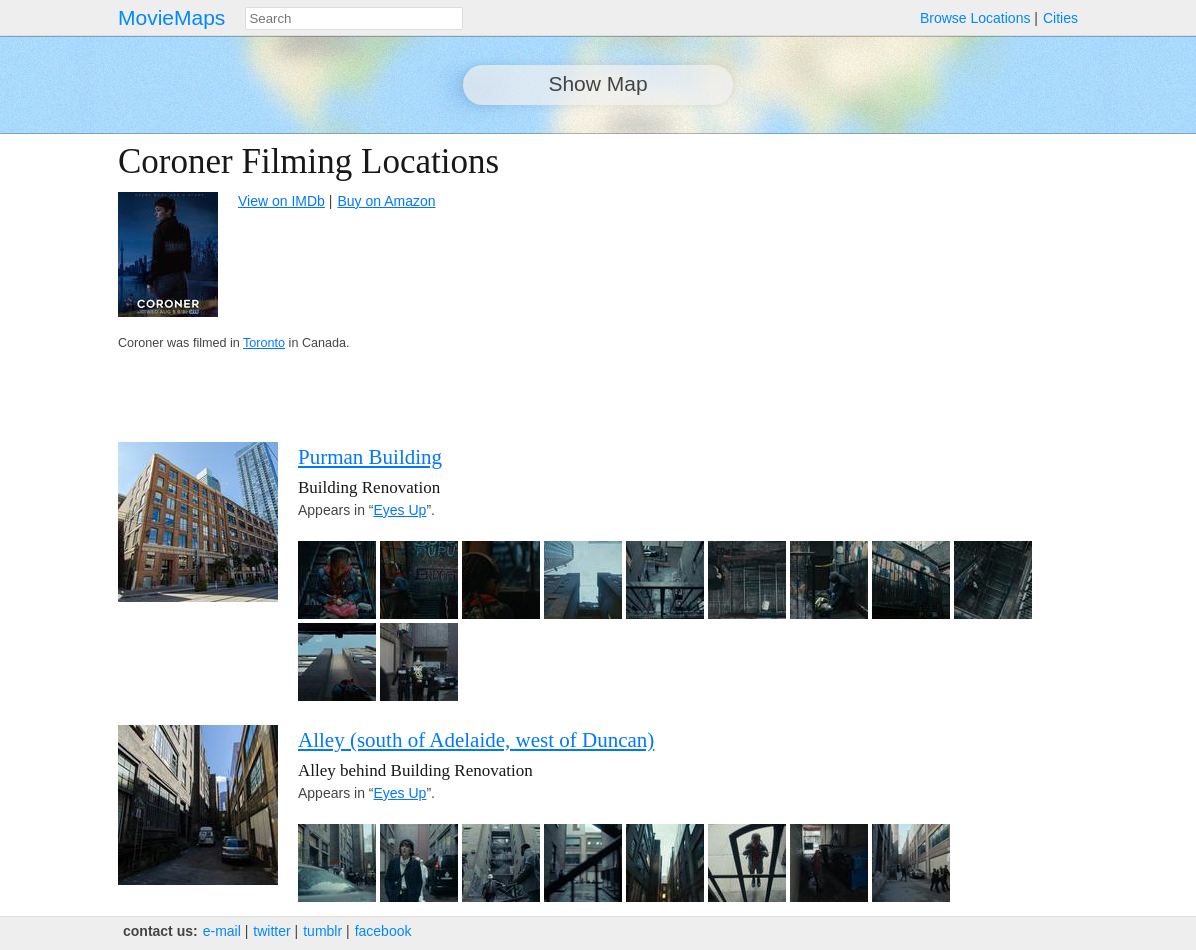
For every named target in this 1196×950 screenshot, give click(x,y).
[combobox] (354, 18)
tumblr (322, 931)
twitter (271, 931)
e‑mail (222, 931)
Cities (1060, 18)
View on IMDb (281, 201)
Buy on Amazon (386, 201)
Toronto (264, 343)
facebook (383, 931)
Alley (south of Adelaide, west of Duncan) (476, 740)
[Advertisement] (904, 282)
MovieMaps (171, 17)
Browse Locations (975, 18)
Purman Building (370, 457)
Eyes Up (399, 510)
